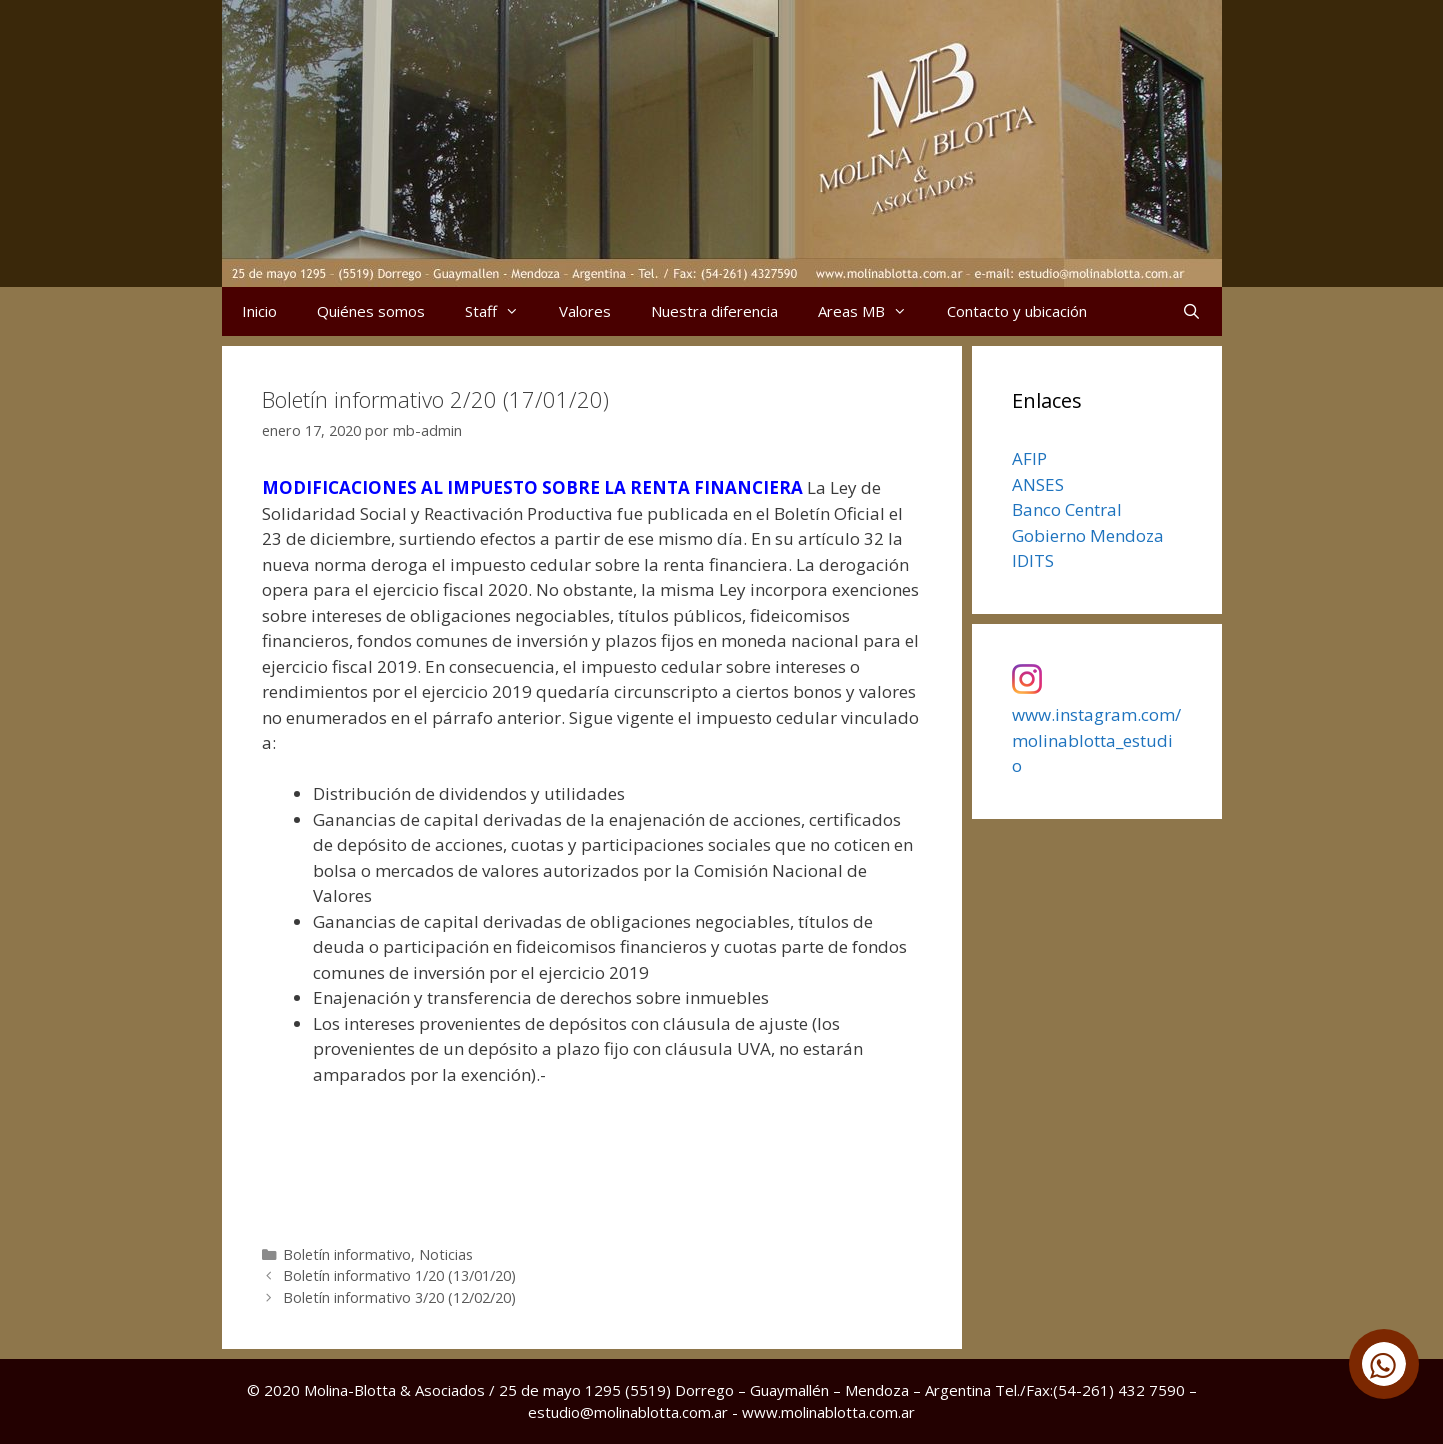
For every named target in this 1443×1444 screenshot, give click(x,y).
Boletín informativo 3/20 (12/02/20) (399, 1297)
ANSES (1038, 484)
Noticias (446, 1254)
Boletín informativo (347, 1254)
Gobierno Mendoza (1088, 535)
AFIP (1029, 458)
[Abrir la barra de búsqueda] (1191, 311)
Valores (585, 311)
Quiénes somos (371, 311)
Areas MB (872, 311)
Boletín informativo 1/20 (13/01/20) (399, 1275)
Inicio (259, 311)
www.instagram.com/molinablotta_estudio (1096, 740)
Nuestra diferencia (714, 311)
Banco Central (1067, 509)
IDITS (1033, 560)
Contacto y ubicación (1017, 311)
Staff (502, 311)
